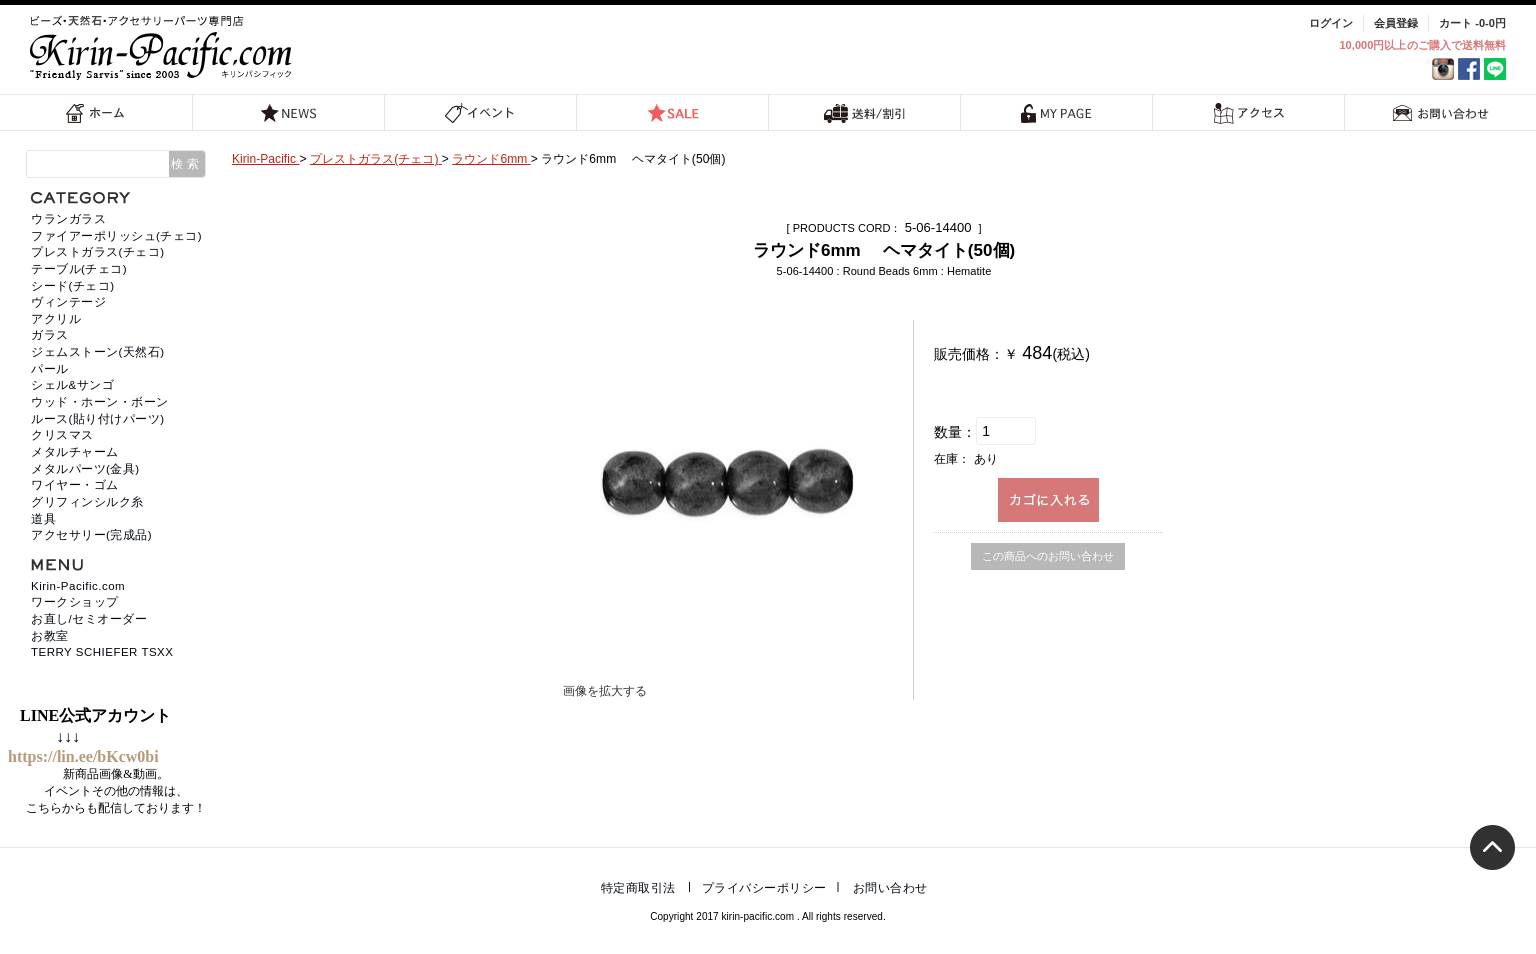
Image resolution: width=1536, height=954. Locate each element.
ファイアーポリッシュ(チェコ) (116, 236)
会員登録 (1396, 23)
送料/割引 (865, 112)
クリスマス (62, 435)
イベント (480, 112)
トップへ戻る (1492, 847)
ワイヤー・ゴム (75, 485)
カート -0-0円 (1472, 23)
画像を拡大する (605, 691)
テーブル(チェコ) (79, 269)
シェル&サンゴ (72, 385)
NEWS (289, 112)
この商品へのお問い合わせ (1048, 556)
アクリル (56, 319)
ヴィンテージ (68, 302)
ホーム (96, 112)
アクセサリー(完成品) (91, 535)
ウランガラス (68, 219)
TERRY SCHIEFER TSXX (102, 652)
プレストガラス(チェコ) (98, 252)
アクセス (1248, 112)
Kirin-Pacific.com (78, 586)
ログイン (1331, 23)
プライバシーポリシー (764, 888)
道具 (43, 519)
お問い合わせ (1441, 112)
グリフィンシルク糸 (87, 502)
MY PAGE (1057, 112)
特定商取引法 (638, 888)
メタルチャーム (75, 452)
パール (50, 369)
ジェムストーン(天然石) (98, 352)
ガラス (50, 335)
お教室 (50, 636)
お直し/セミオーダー (89, 619)
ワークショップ (75, 602)
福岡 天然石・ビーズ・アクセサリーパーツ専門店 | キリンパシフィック (164, 47)
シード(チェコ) (73, 286)
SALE (673, 112)
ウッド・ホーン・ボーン (100, 402)
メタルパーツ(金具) (85, 469)
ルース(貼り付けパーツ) (98, 419)
